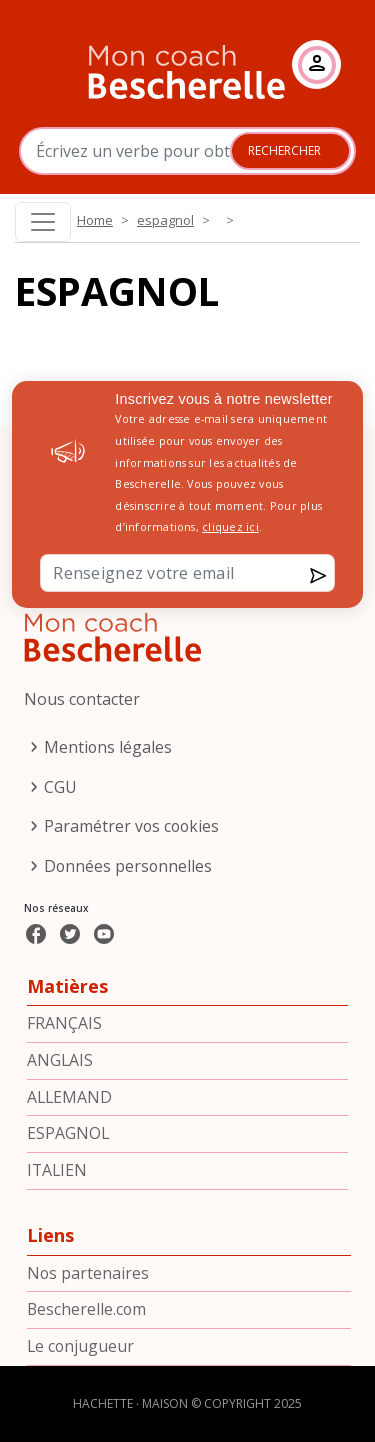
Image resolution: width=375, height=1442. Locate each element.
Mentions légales (108, 747)
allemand (69, 1097)
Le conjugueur (80, 1346)
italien (57, 1170)
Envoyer (277, 575)
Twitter (82, 948)
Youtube (122, 948)
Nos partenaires (88, 1273)
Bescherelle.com (86, 1309)
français (64, 1023)
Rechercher (284, 150)
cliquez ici (230, 526)
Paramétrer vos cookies (131, 826)
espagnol (165, 220)
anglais (60, 1060)
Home (95, 220)
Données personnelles (128, 866)
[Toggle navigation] (43, 222)
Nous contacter (82, 699)
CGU (60, 787)
